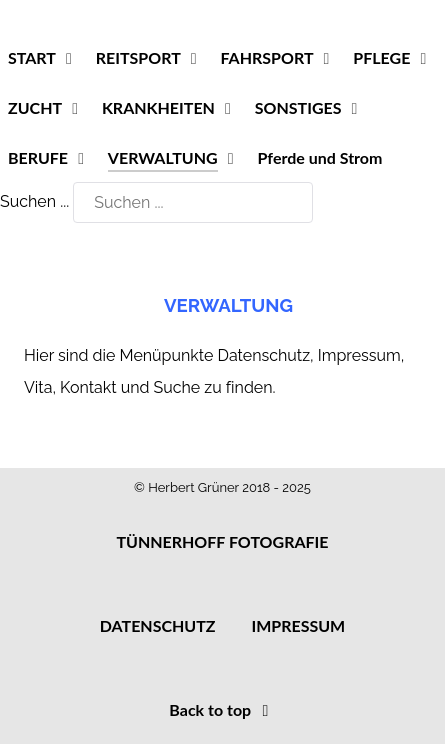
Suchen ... (34, 201)
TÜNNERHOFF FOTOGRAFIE (222, 541)
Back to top (222, 709)
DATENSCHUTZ (158, 625)
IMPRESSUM (298, 625)
